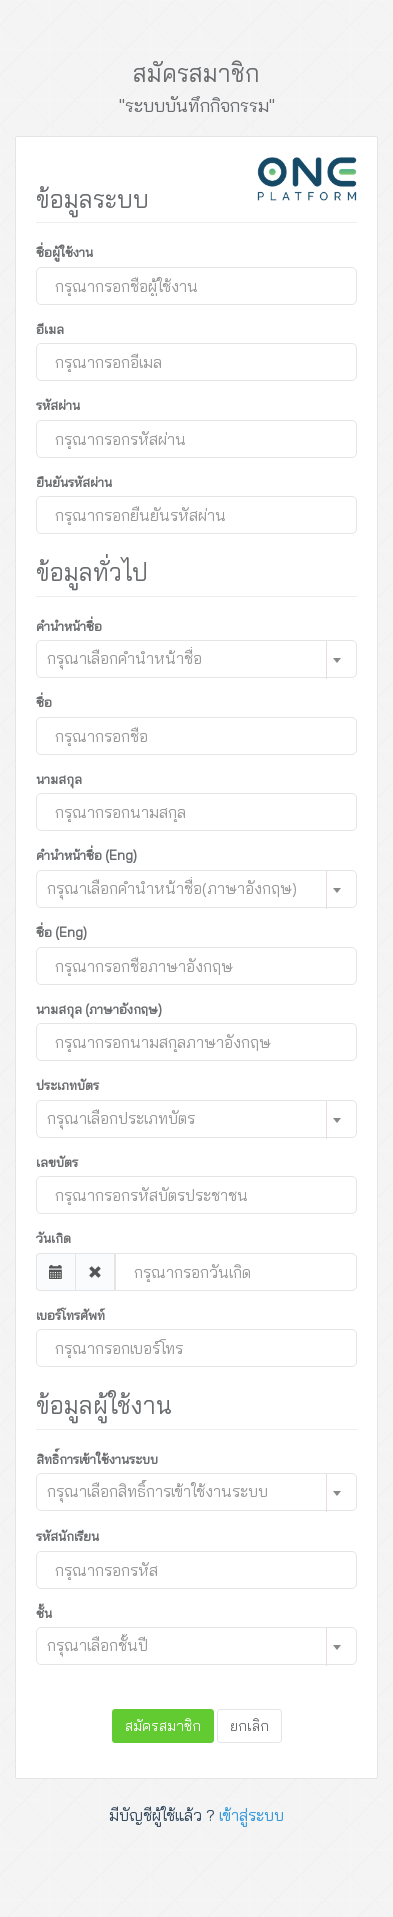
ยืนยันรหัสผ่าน (74, 482)
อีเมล (50, 329)
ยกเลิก (249, 1726)
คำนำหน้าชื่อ (69, 626)
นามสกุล (59, 779)
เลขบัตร (57, 1162)
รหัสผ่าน (58, 405)
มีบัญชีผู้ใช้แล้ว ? (196, 1815)
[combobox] (196, 659)
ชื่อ (44, 702)
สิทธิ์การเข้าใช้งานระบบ (97, 1459)
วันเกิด (53, 1238)
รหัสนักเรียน (67, 1536)
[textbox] (182, 658)
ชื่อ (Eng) (61, 932)
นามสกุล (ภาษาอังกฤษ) (99, 1009)
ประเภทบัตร (67, 1085)
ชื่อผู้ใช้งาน (64, 252)
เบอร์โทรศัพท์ (70, 1315)
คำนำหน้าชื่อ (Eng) (86, 855)
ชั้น (44, 1613)
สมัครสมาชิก (163, 1726)
